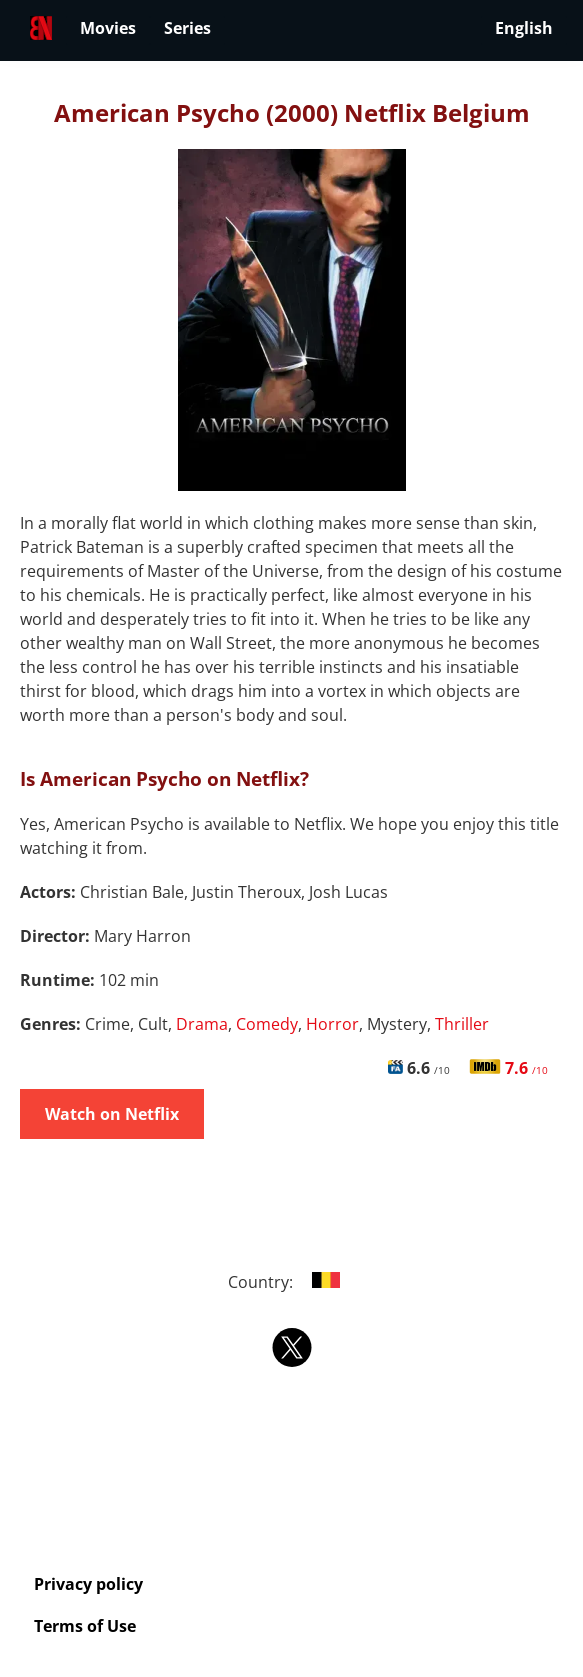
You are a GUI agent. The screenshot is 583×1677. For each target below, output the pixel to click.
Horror (332, 1024)
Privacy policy (88, 1584)
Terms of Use (85, 1626)
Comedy (267, 1024)
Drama (202, 1024)
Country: (291, 1282)
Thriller (462, 1024)
